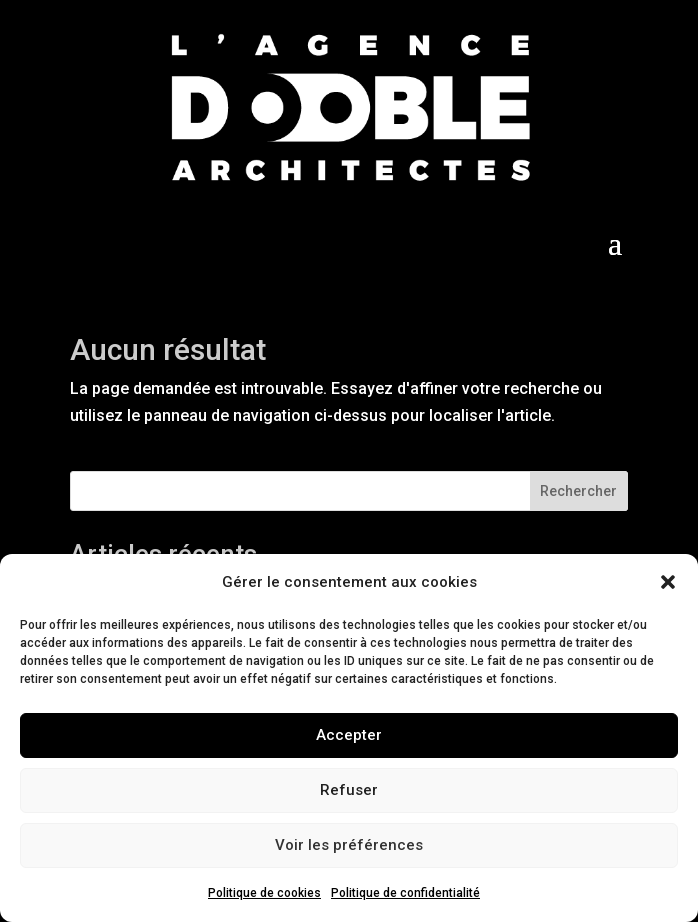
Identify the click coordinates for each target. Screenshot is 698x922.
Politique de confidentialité (405, 893)
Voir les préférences (349, 845)
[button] (668, 582)
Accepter (349, 735)
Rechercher (578, 491)
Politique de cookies (264, 893)
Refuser (349, 790)
